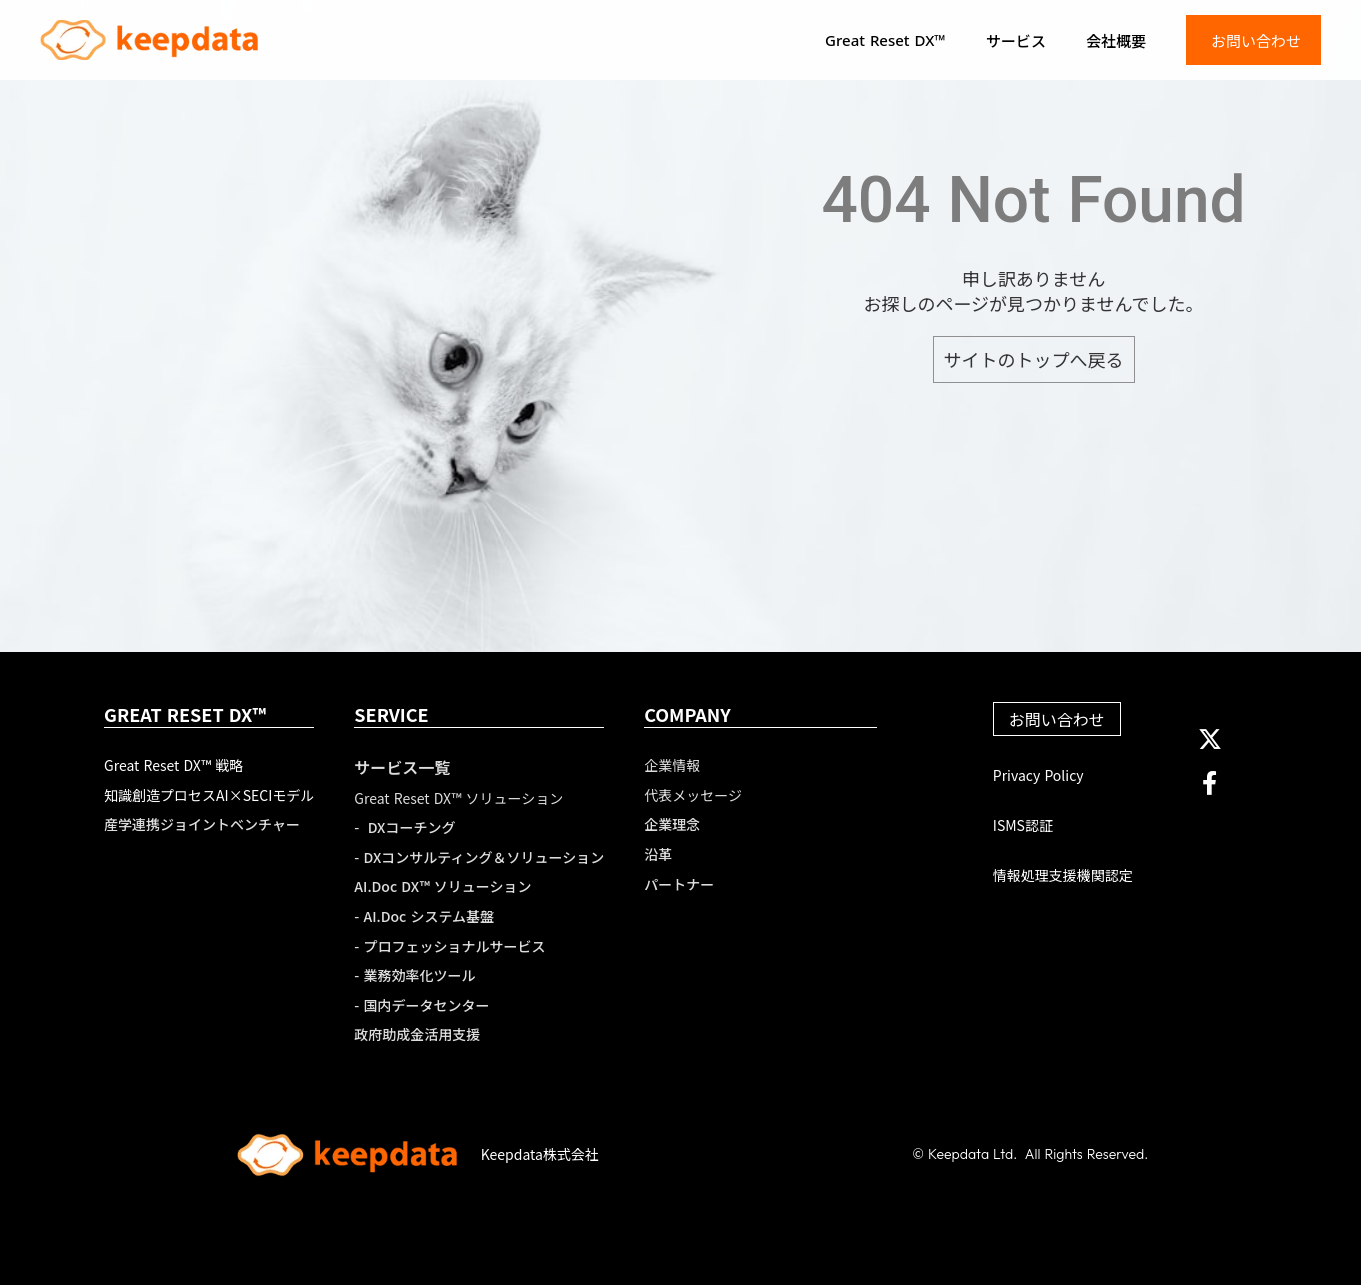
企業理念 (672, 824)
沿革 (658, 854)
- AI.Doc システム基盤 (424, 916)
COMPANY (687, 714)
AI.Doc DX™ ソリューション (442, 886)
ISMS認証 (1023, 825)
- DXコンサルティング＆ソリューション (479, 857)
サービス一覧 (402, 767)
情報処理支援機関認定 (1063, 875)
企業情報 (672, 765)
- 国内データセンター (421, 1005)
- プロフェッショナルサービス (449, 946)
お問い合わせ (1057, 719)
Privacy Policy (1038, 775)
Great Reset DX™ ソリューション (458, 798)
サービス (1016, 40)
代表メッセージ (693, 795)
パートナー (679, 884)
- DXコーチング (404, 827)
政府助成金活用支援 (417, 1034)
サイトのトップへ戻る (1034, 359)
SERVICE (391, 714)
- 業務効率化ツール (414, 975)
